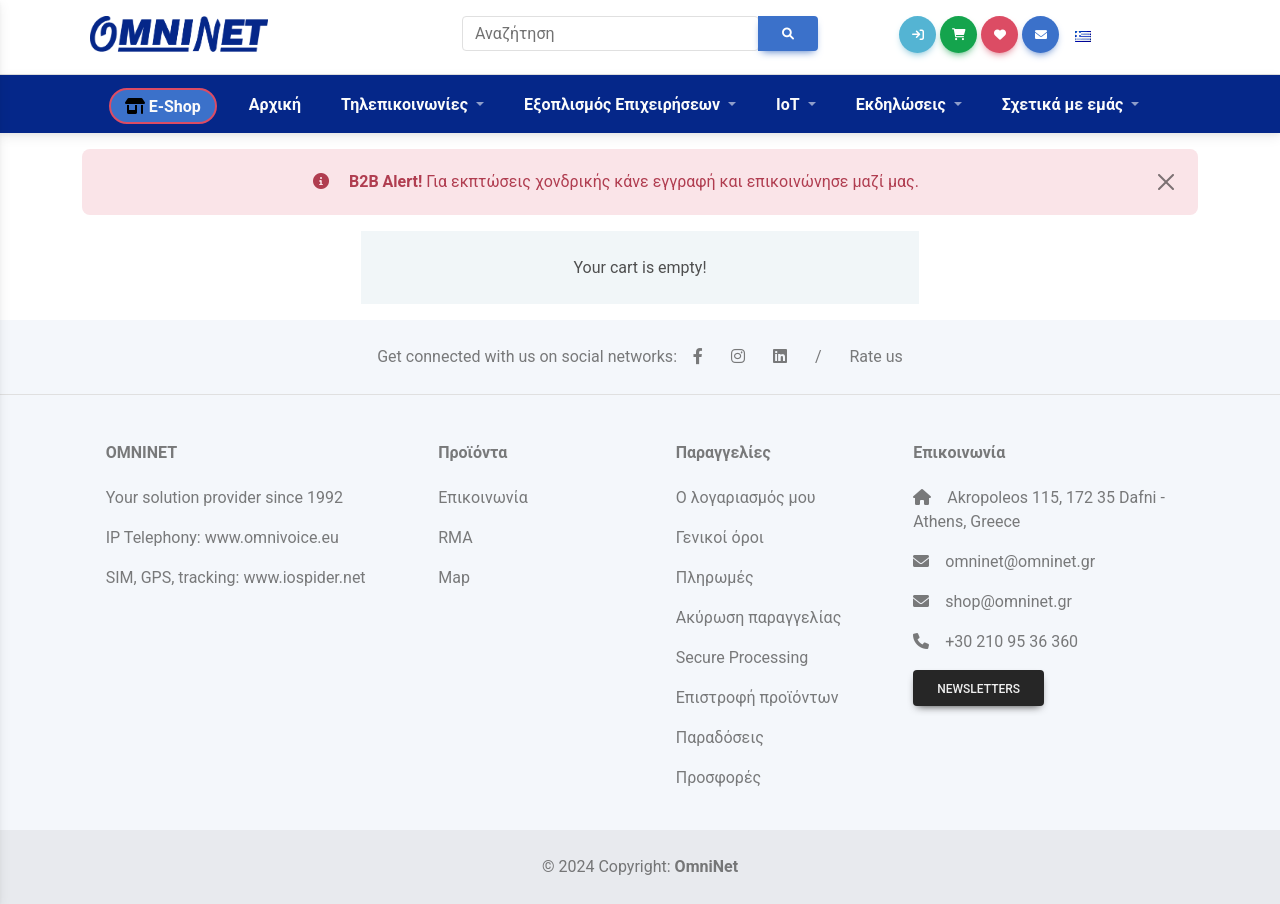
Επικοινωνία (483, 497)
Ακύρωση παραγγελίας (759, 617)
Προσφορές (718, 777)
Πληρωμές (715, 577)
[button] (1083, 37)
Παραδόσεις (720, 737)
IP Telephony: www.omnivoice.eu (222, 537)
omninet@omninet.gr (1020, 561)
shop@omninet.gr (1008, 601)
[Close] (1166, 182)
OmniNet (706, 866)
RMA (455, 537)
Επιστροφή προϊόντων (757, 697)
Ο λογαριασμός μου (746, 497)
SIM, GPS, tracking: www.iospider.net (236, 577)
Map (454, 577)
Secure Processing (742, 657)
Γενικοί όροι (720, 537)
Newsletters (978, 689)
